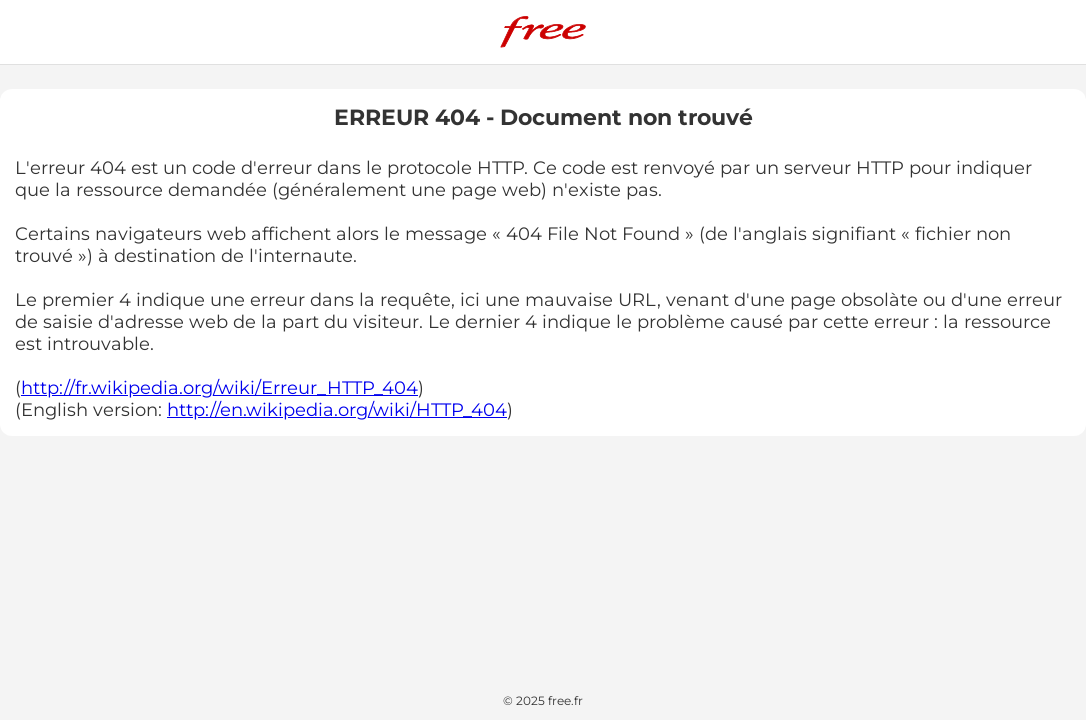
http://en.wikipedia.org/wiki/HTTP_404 (337, 410)
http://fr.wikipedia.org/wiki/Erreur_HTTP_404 (219, 388)
